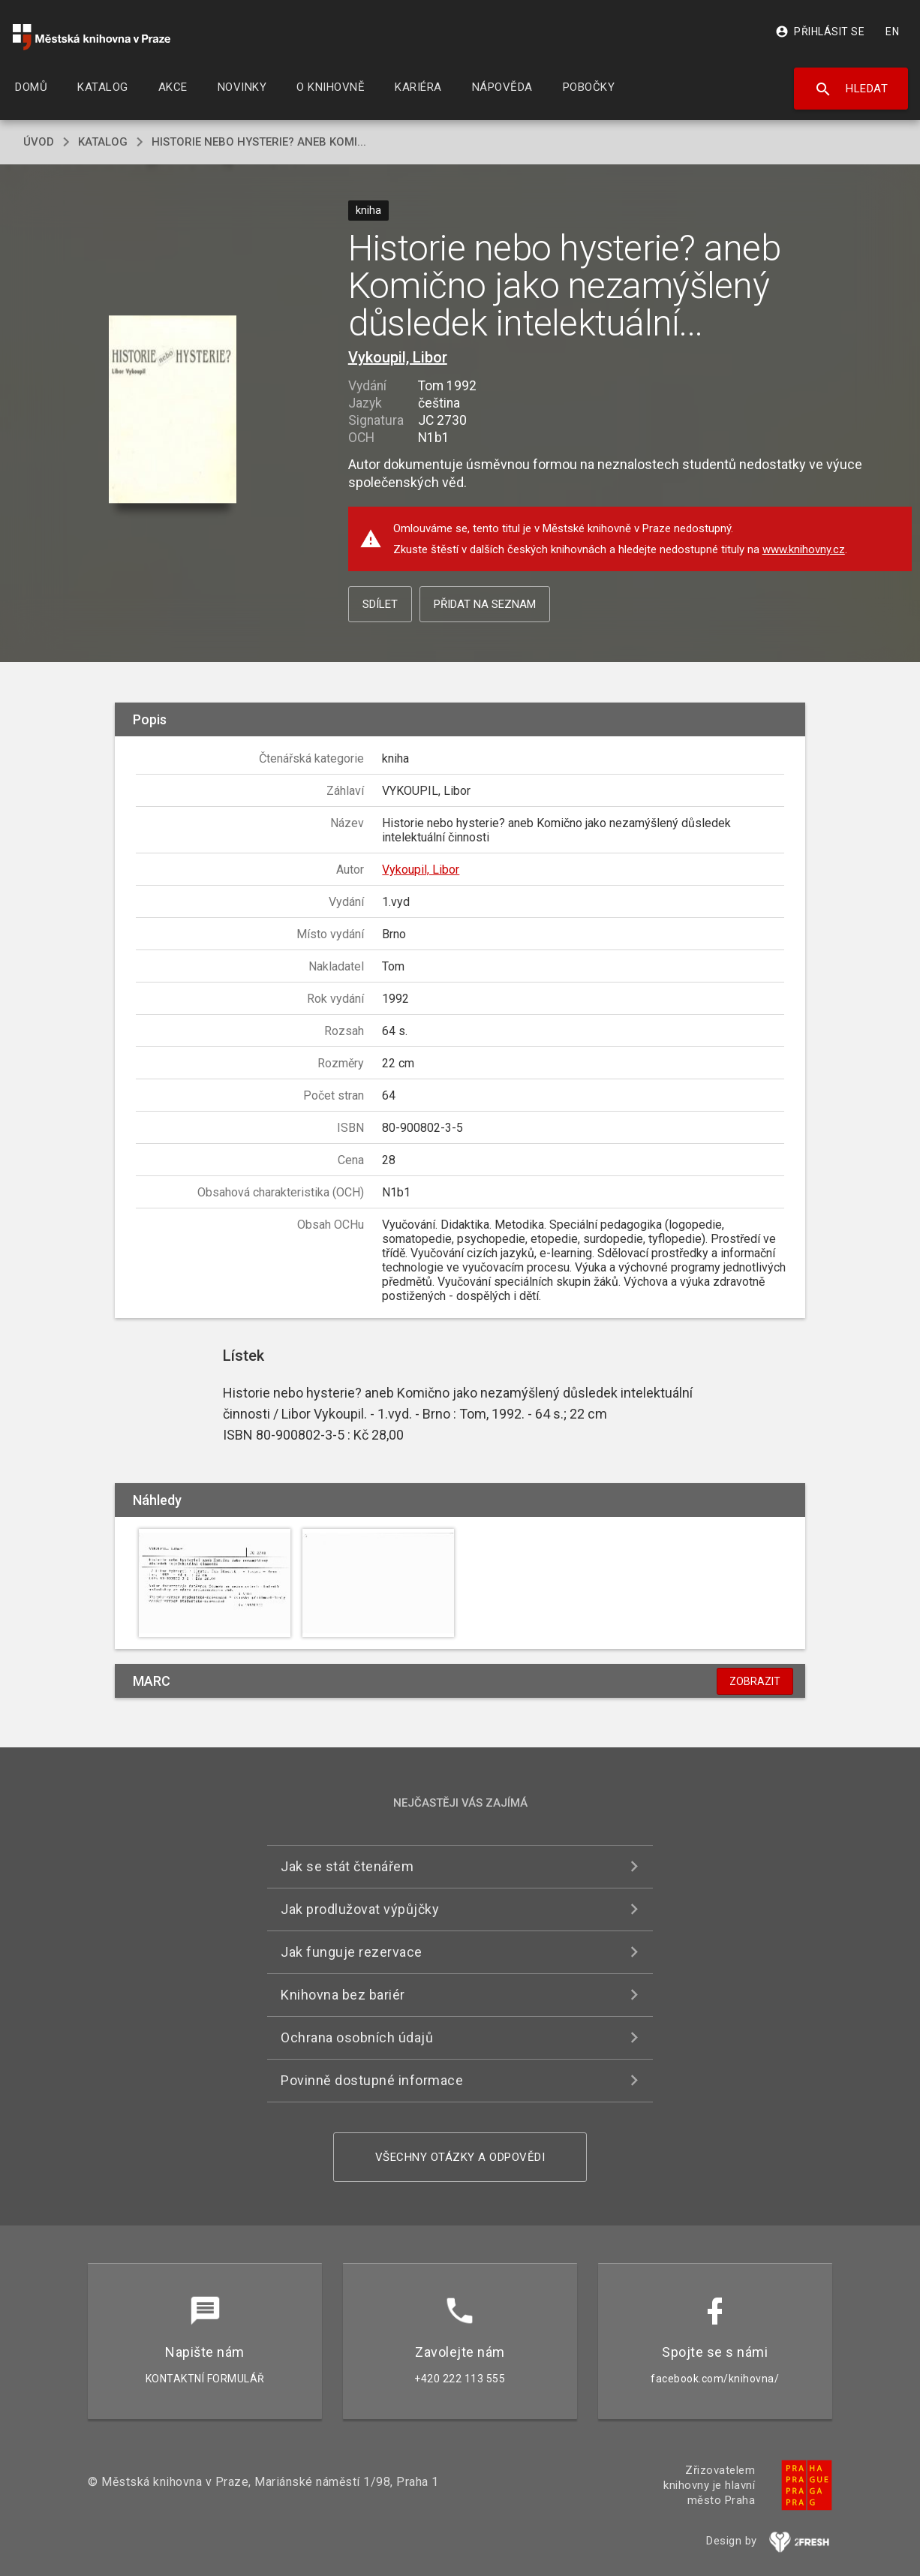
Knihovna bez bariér (343, 1995)
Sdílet (380, 604)
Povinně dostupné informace (372, 2080)
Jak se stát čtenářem (347, 1866)
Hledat (851, 89)
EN (892, 32)
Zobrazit (754, 1681)
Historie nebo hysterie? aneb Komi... (259, 142)
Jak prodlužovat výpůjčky (360, 1909)
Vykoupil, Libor (397, 357)
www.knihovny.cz (803, 549)
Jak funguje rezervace (351, 1952)
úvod (38, 142)
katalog (103, 142)
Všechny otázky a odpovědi (460, 2157)
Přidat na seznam (485, 604)
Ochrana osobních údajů (357, 2037)
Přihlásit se (819, 31)
